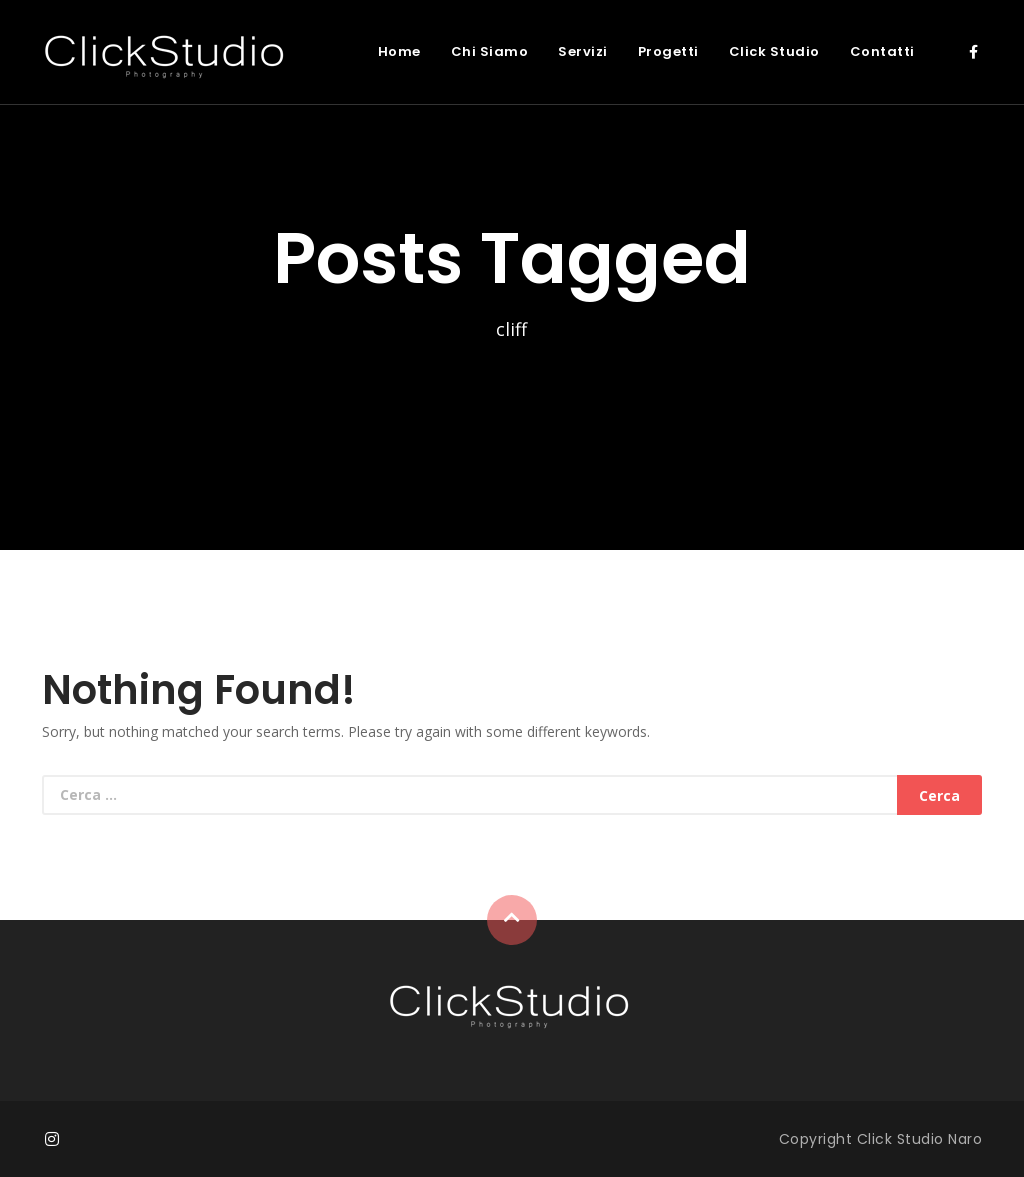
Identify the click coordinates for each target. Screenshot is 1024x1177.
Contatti (882, 51)
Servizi (583, 51)
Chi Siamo (490, 51)
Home (399, 51)
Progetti (668, 51)
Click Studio (774, 51)
